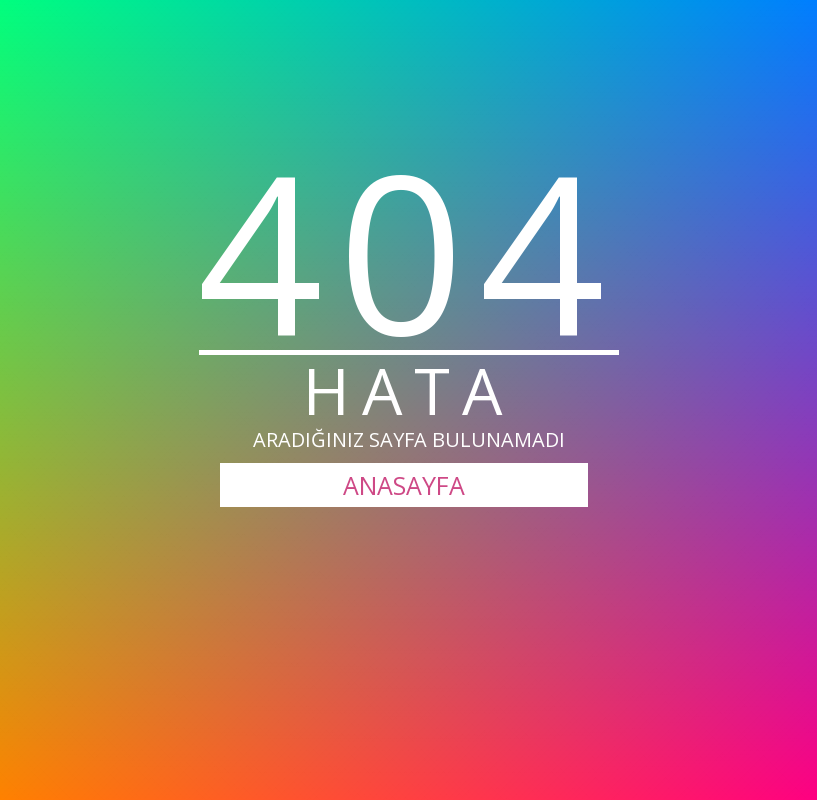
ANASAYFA (404, 485)
